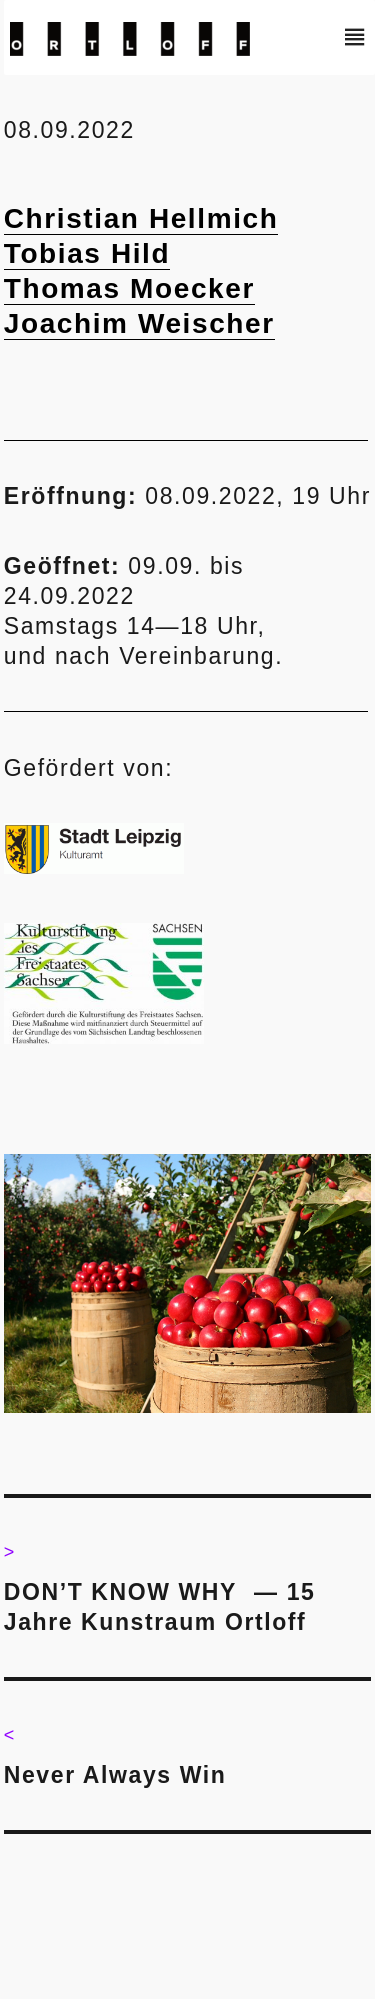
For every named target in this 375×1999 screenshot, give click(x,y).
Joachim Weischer (139, 323)
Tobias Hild (87, 253)
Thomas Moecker (129, 288)
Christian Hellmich (141, 218)
